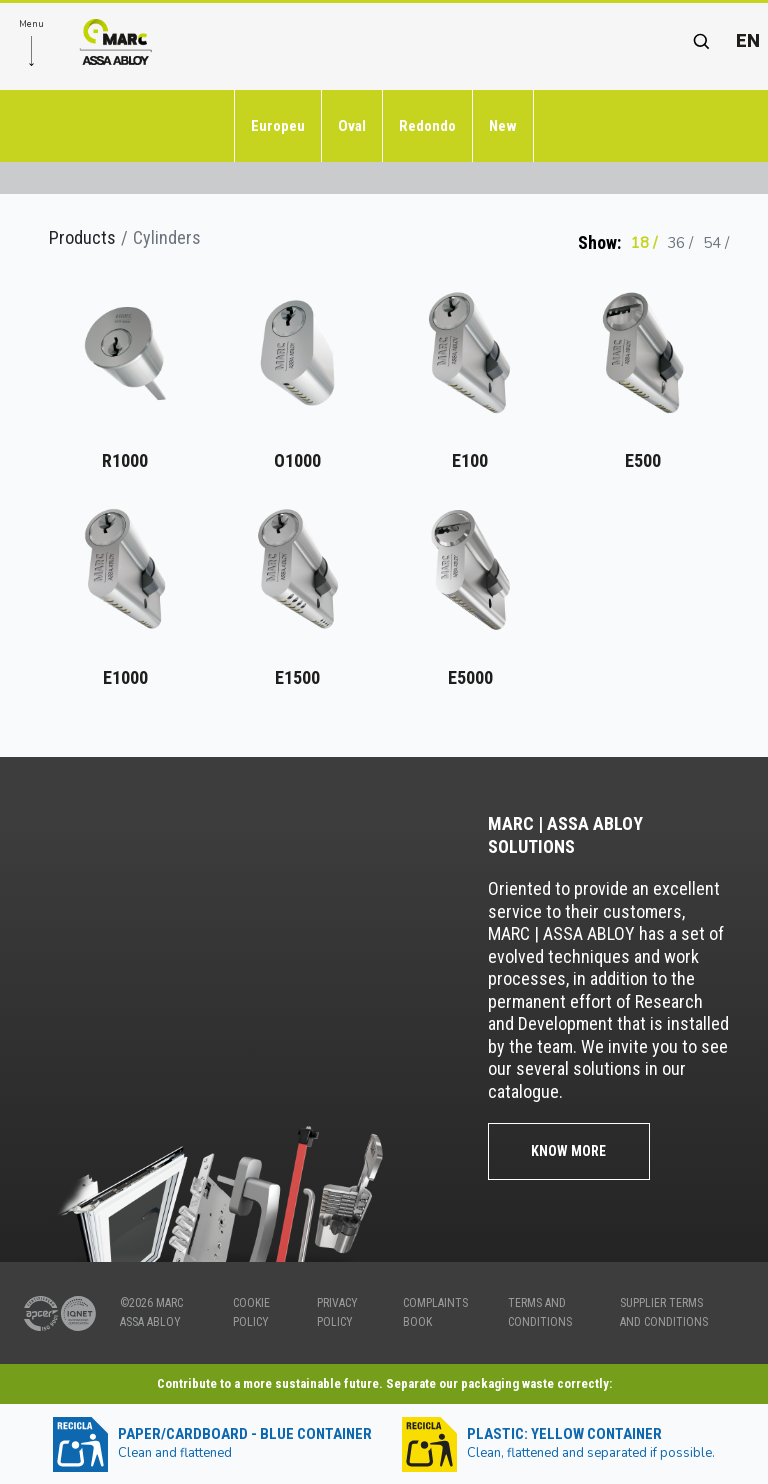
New (503, 126)
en (748, 40)
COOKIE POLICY (251, 1312)
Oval (352, 126)
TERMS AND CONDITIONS (540, 1312)
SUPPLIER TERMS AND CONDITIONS (664, 1312)
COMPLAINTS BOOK (435, 1312)
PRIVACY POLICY (337, 1312)
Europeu (278, 126)
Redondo (427, 126)
